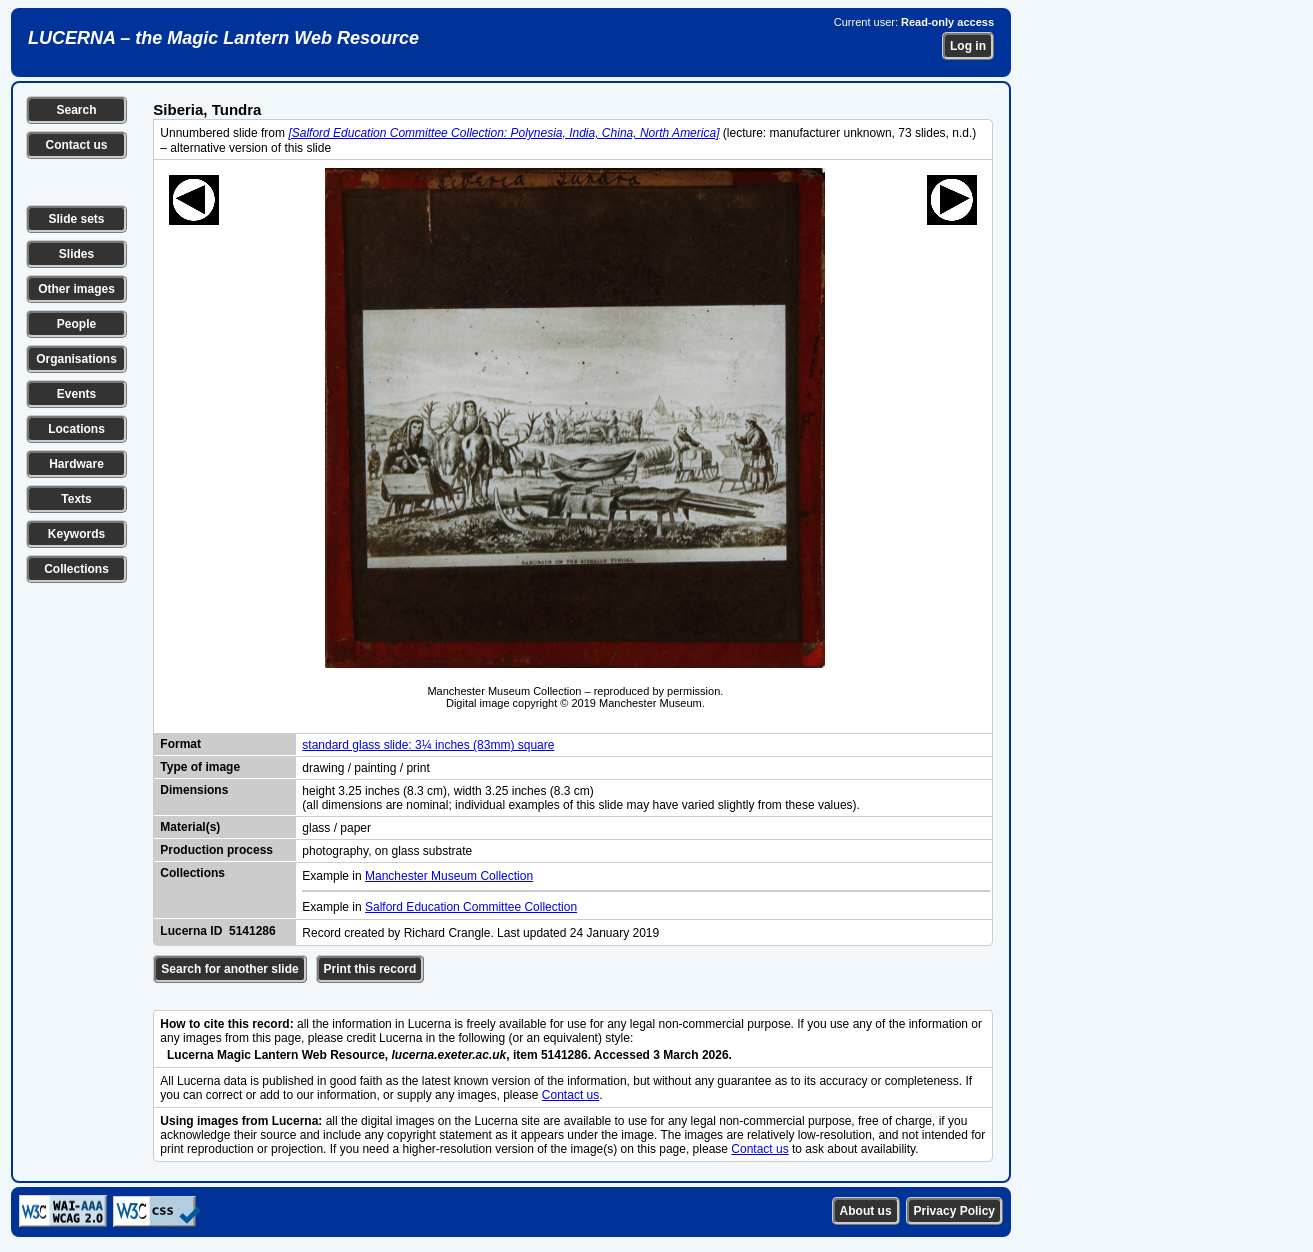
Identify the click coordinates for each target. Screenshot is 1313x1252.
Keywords (76, 534)
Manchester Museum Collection (449, 876)
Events (76, 394)
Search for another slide (229, 969)
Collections (76, 569)
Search (76, 110)
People (76, 324)
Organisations (76, 359)
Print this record (370, 969)
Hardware (76, 464)
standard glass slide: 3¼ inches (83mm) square (428, 745)
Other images (76, 289)
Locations (76, 429)
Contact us (76, 145)
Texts (76, 499)
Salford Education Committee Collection (471, 907)
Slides (76, 254)
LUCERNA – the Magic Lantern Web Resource (223, 38)
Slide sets (76, 219)
